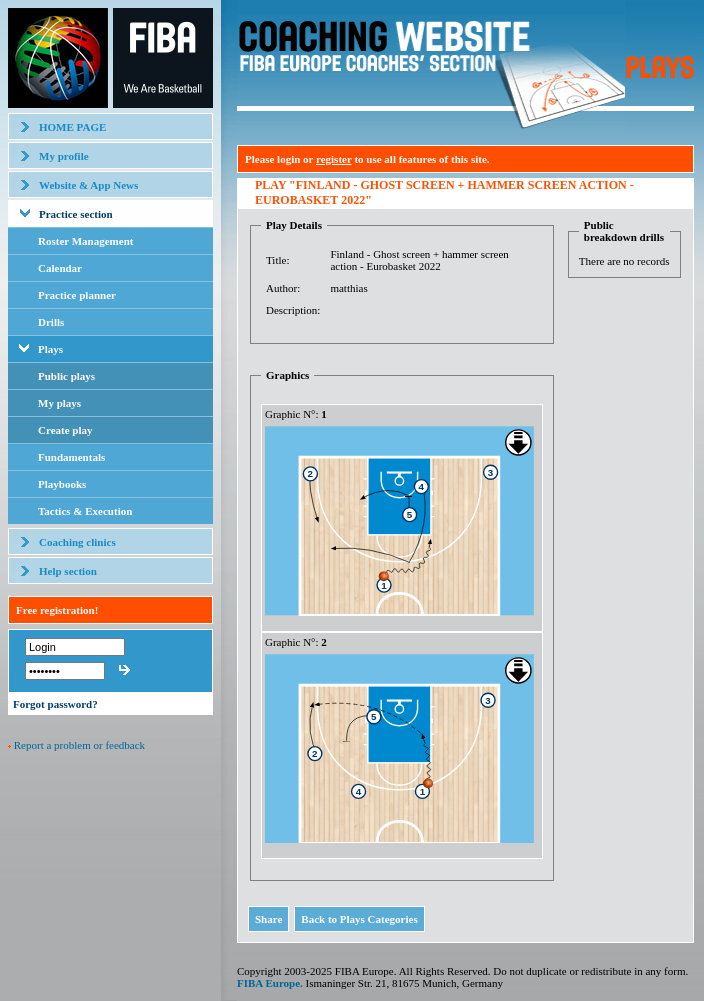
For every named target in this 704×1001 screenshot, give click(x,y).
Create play (65, 430)
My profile (64, 156)
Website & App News (88, 185)
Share (268, 919)
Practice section (76, 214)
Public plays (66, 376)
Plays (50, 349)
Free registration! (57, 610)
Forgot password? (55, 704)
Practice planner (77, 295)
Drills (51, 322)
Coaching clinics (77, 542)
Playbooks (62, 484)
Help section (68, 571)
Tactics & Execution (85, 511)
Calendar (60, 268)
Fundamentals (71, 457)
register (334, 159)
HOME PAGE (72, 127)
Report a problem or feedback (79, 745)
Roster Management (85, 241)
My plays (59, 403)
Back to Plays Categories (359, 919)
